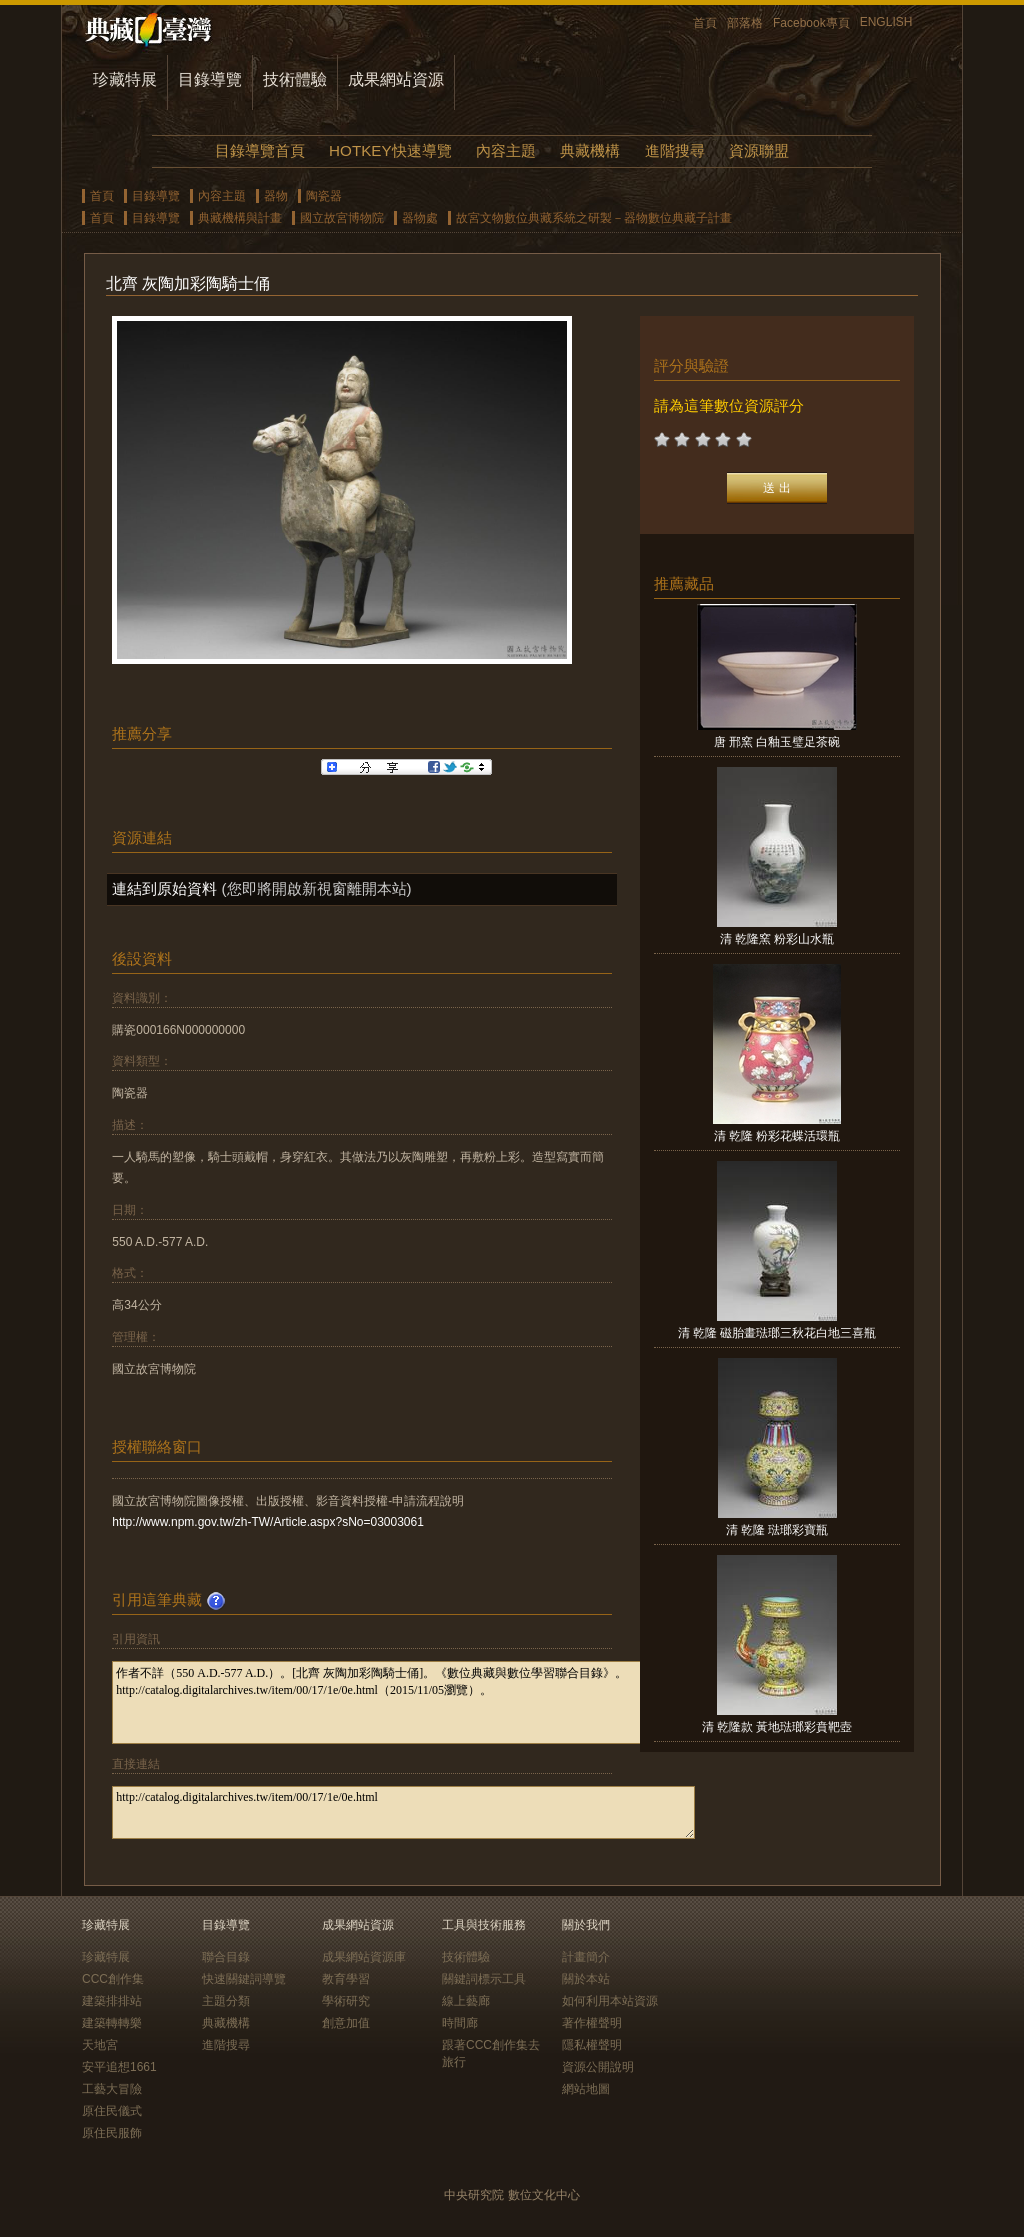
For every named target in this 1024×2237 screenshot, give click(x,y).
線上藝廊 (466, 2001)
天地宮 (100, 2045)
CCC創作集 (113, 1979)
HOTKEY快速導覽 (390, 150)
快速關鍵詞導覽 (244, 1979)
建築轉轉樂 (112, 2023)
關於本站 (586, 1979)
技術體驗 (295, 79)
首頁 (705, 23)
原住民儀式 (112, 2111)
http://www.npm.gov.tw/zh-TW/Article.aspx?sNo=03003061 (268, 1522)
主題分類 (226, 2001)
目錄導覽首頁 (260, 150)
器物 (276, 196)
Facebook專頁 (811, 23)
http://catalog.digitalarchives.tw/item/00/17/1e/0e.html (403, 1812)
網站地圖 (586, 2089)
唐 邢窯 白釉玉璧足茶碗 (777, 742)
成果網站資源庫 (364, 1957)
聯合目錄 (226, 1957)
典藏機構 (590, 150)
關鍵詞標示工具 (484, 1979)
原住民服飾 (112, 2133)
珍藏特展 (125, 79)
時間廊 (460, 2023)
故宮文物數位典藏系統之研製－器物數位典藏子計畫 (594, 218)
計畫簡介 (586, 1957)
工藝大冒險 (112, 2089)
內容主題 (506, 150)
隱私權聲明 (592, 2045)
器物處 (420, 218)
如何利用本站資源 (610, 2001)
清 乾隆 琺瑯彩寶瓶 (777, 1530)
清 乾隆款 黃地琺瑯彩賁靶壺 (777, 1727)
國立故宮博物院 (342, 218)
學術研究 (346, 2001)
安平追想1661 (119, 2067)
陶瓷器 (324, 196)
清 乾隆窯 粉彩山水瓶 (777, 939)
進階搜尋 (675, 150)
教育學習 (346, 1979)
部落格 (745, 23)
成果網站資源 (396, 79)
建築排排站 (112, 2001)
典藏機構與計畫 (240, 218)
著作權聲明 (592, 2023)
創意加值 (346, 2023)
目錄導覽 (210, 79)
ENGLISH (886, 22)
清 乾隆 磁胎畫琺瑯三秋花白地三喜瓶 (777, 1333)
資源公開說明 (598, 2067)
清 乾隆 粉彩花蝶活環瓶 (777, 1136)
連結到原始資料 (164, 888)
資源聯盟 (759, 150)
